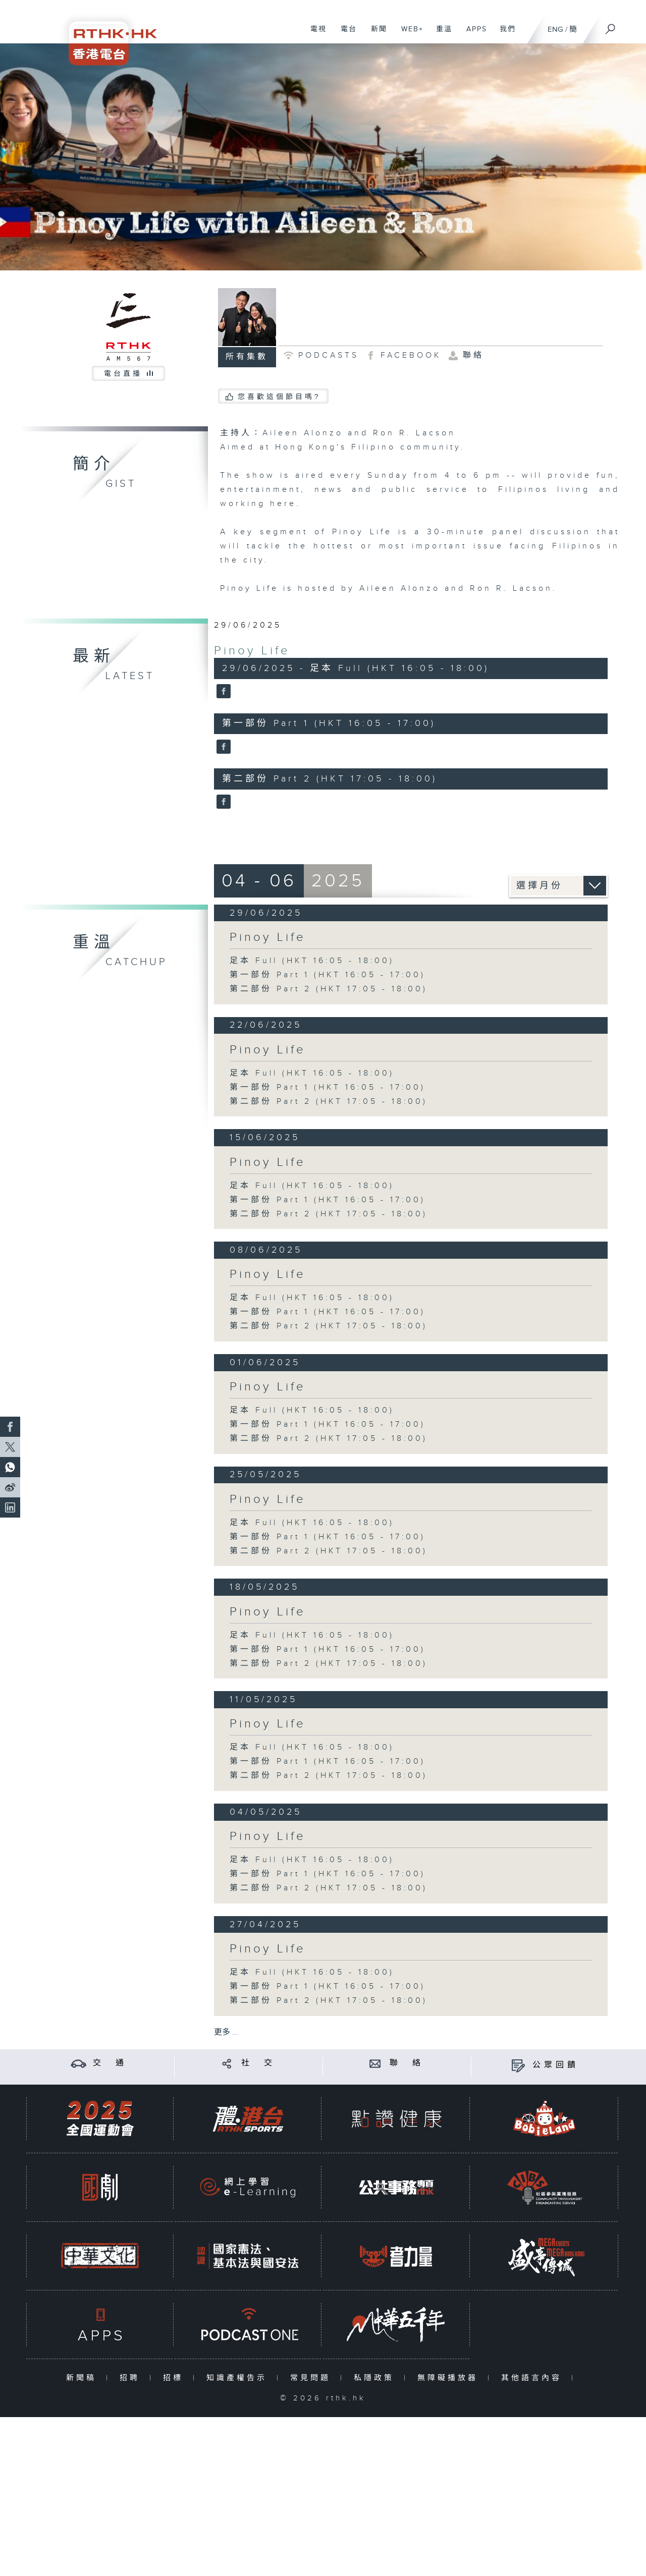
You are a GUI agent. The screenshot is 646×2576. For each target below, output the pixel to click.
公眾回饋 (555, 2065)
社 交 (258, 2063)
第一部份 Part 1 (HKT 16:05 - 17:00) (327, 975)
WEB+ (408, 34)
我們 (504, 34)
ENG (555, 29)
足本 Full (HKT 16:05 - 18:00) (312, 961)
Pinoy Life (252, 651)
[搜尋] (610, 25)
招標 (175, 2378)
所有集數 (247, 357)
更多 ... (226, 2032)
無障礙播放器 (449, 2378)
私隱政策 (376, 2378)
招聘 (132, 2378)
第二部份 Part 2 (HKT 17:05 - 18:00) (328, 989)
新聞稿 (83, 2378)
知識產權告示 (239, 2378)
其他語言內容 (533, 2378)
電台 (345, 34)
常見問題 (312, 2378)
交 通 (110, 2063)
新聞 (375, 34)
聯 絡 (407, 2063)
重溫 (440, 34)
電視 (315, 34)
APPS (473, 34)
